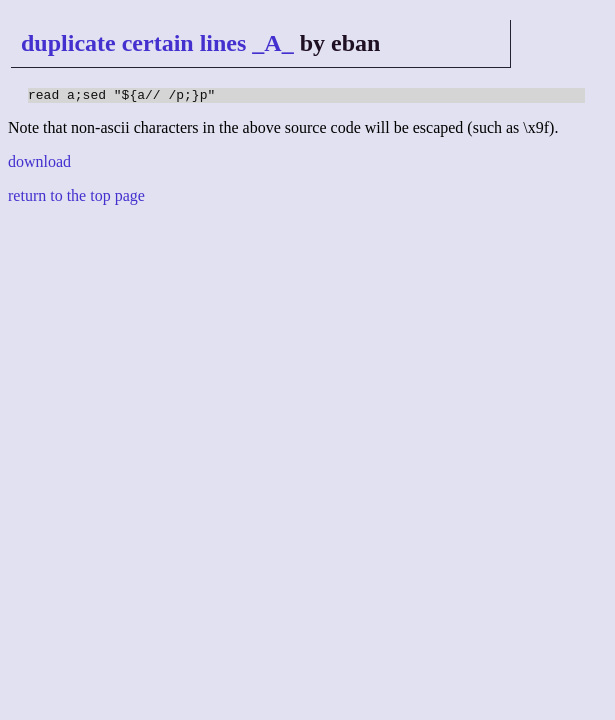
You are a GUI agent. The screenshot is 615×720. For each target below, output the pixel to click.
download (39, 164)
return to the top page (76, 198)
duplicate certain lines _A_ (157, 43)
